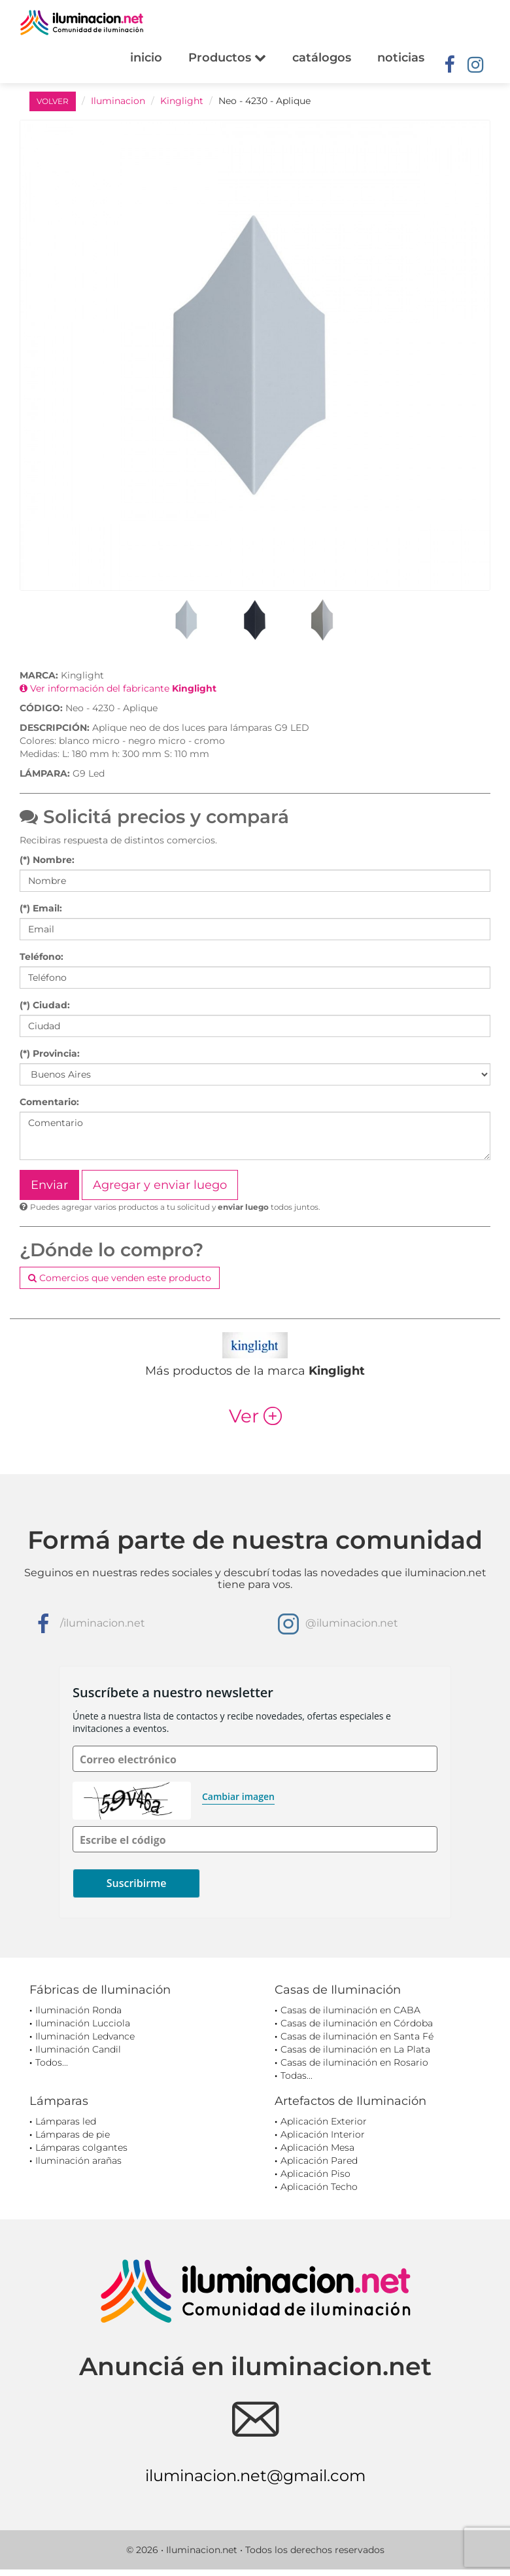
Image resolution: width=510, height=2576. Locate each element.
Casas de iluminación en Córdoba (356, 2023)
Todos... (51, 2062)
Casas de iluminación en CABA (350, 2010)
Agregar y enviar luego (160, 1185)
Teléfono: (41, 956)
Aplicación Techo (319, 2187)
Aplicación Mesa (317, 2147)
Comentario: (49, 1102)
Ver (255, 1416)
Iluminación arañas (78, 2160)
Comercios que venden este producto (119, 1278)
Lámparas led (65, 2121)
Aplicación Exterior (323, 2121)
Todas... (296, 2075)
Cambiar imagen (238, 1796)
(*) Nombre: (47, 860)
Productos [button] (227, 57)
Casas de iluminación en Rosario (354, 2062)
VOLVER (53, 101)
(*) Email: (41, 908)
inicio (146, 57)
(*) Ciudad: (45, 1005)
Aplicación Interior (322, 2134)
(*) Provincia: (50, 1053)
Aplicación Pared (319, 2160)
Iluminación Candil (78, 2049)
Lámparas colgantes (81, 2147)
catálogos (321, 57)
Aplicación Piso (315, 2173)
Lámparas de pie (72, 2134)
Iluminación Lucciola (82, 2023)
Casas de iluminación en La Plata (355, 2049)
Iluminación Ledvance (85, 2036)
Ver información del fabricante (118, 688)
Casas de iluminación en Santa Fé (357, 2036)
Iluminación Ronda (78, 2010)
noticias (400, 57)
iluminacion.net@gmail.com (255, 2475)
